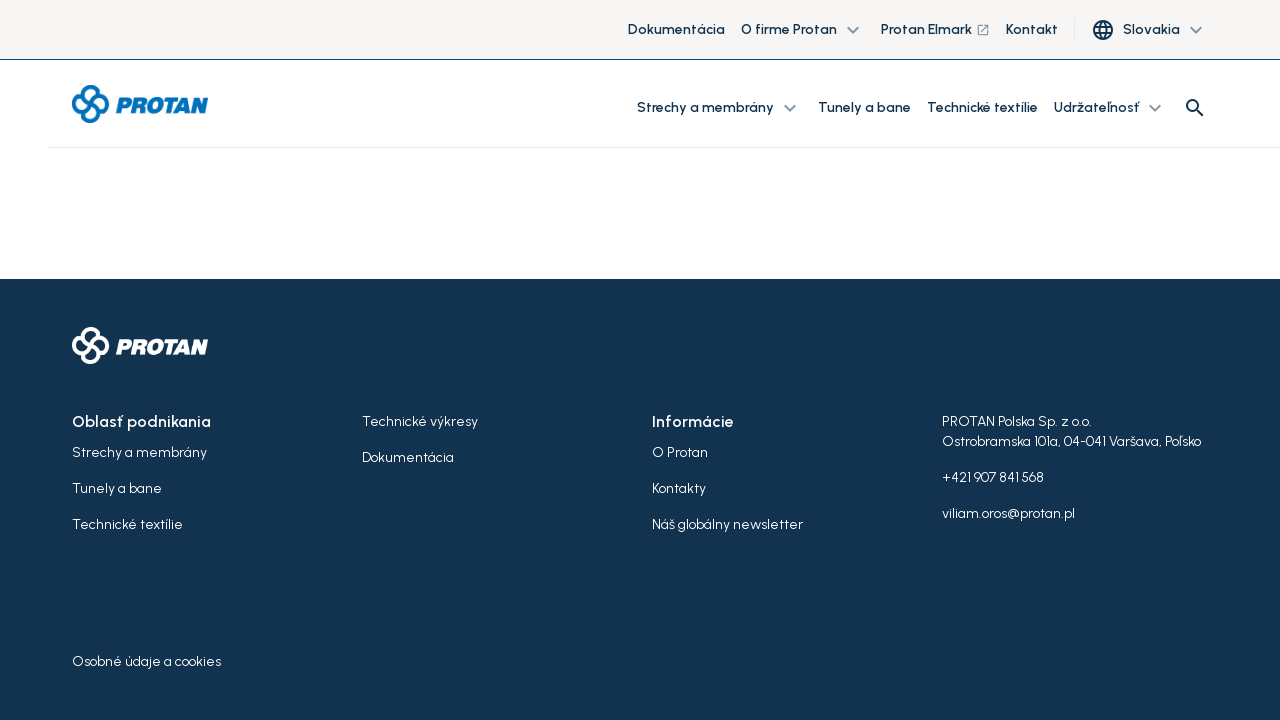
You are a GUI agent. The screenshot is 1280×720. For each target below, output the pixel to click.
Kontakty (679, 488)
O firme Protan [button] (803, 30)
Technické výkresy (420, 421)
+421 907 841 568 (993, 477)
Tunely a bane (864, 107)
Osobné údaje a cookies (146, 661)
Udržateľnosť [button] (1110, 108)
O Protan (680, 452)
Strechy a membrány (139, 452)
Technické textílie (982, 107)
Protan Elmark (935, 29)
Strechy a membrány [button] (719, 108)
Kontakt (1032, 29)
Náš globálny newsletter (727, 524)
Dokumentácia (676, 29)
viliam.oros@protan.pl (1008, 513)
